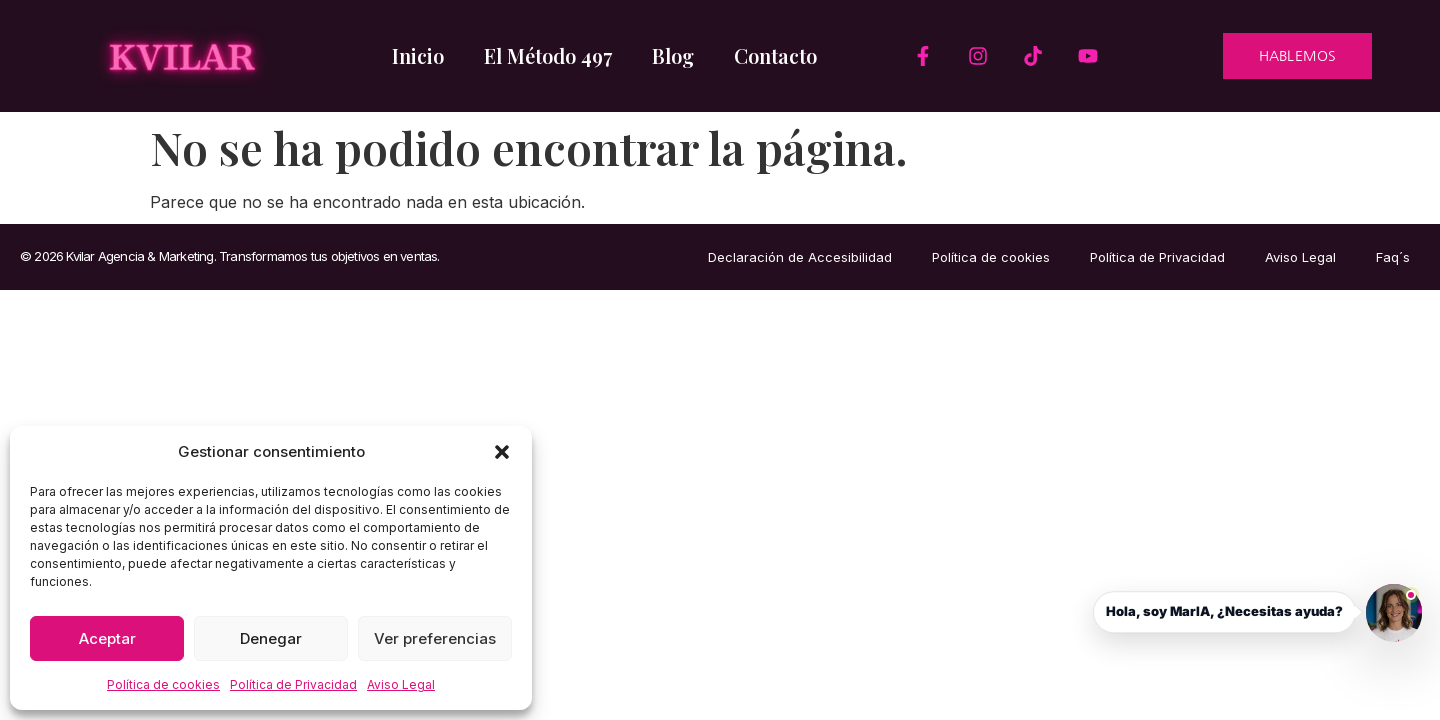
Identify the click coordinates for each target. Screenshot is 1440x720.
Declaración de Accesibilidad (800, 257)
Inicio (418, 55)
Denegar (271, 638)
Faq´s (1393, 257)
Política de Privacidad (293, 684)
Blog (673, 55)
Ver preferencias (435, 638)
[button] (502, 452)
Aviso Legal (401, 684)
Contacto (775, 55)
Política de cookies (163, 684)
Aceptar (107, 638)
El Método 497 (548, 55)
